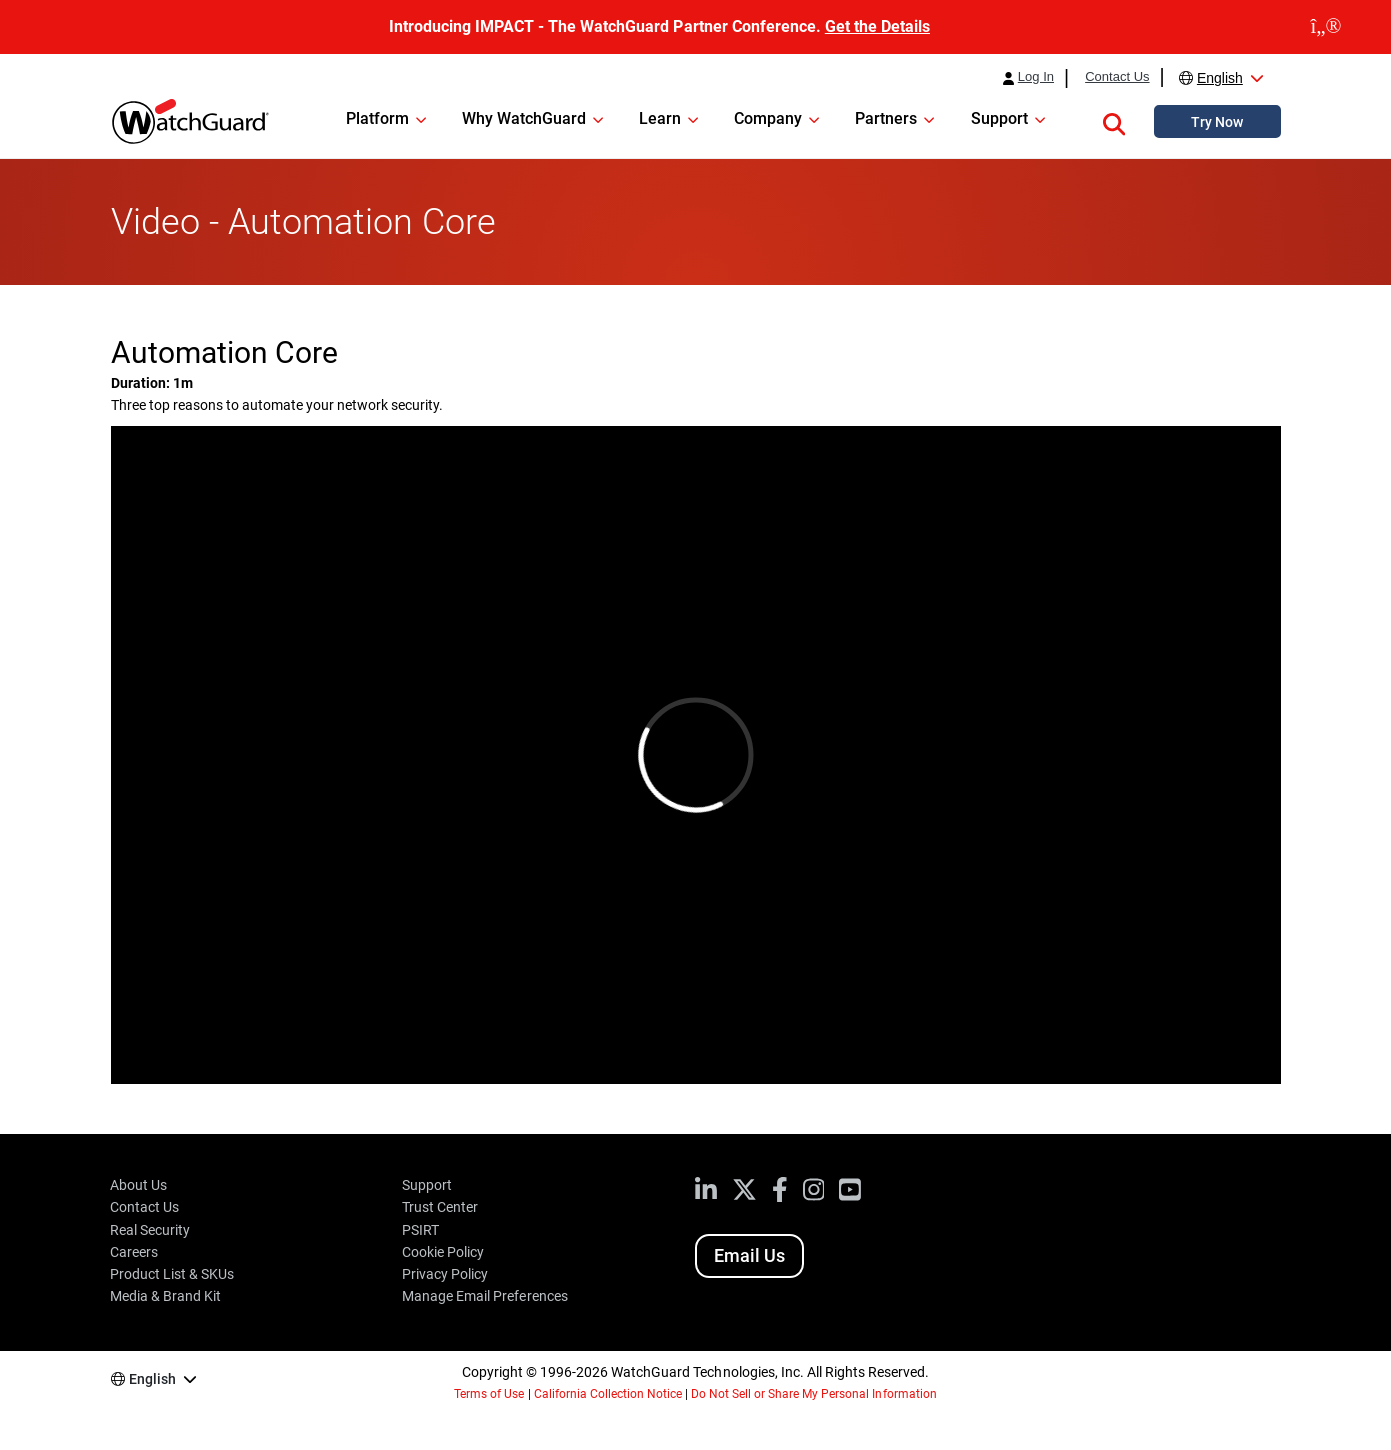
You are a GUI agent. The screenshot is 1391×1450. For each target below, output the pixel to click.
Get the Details (877, 26)
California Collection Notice (608, 1394)
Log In (1036, 77)
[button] (1114, 121)
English (1220, 78)
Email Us (749, 1255)
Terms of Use (489, 1394)
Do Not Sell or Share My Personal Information (814, 1394)
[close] (1326, 27)
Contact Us (1117, 77)
